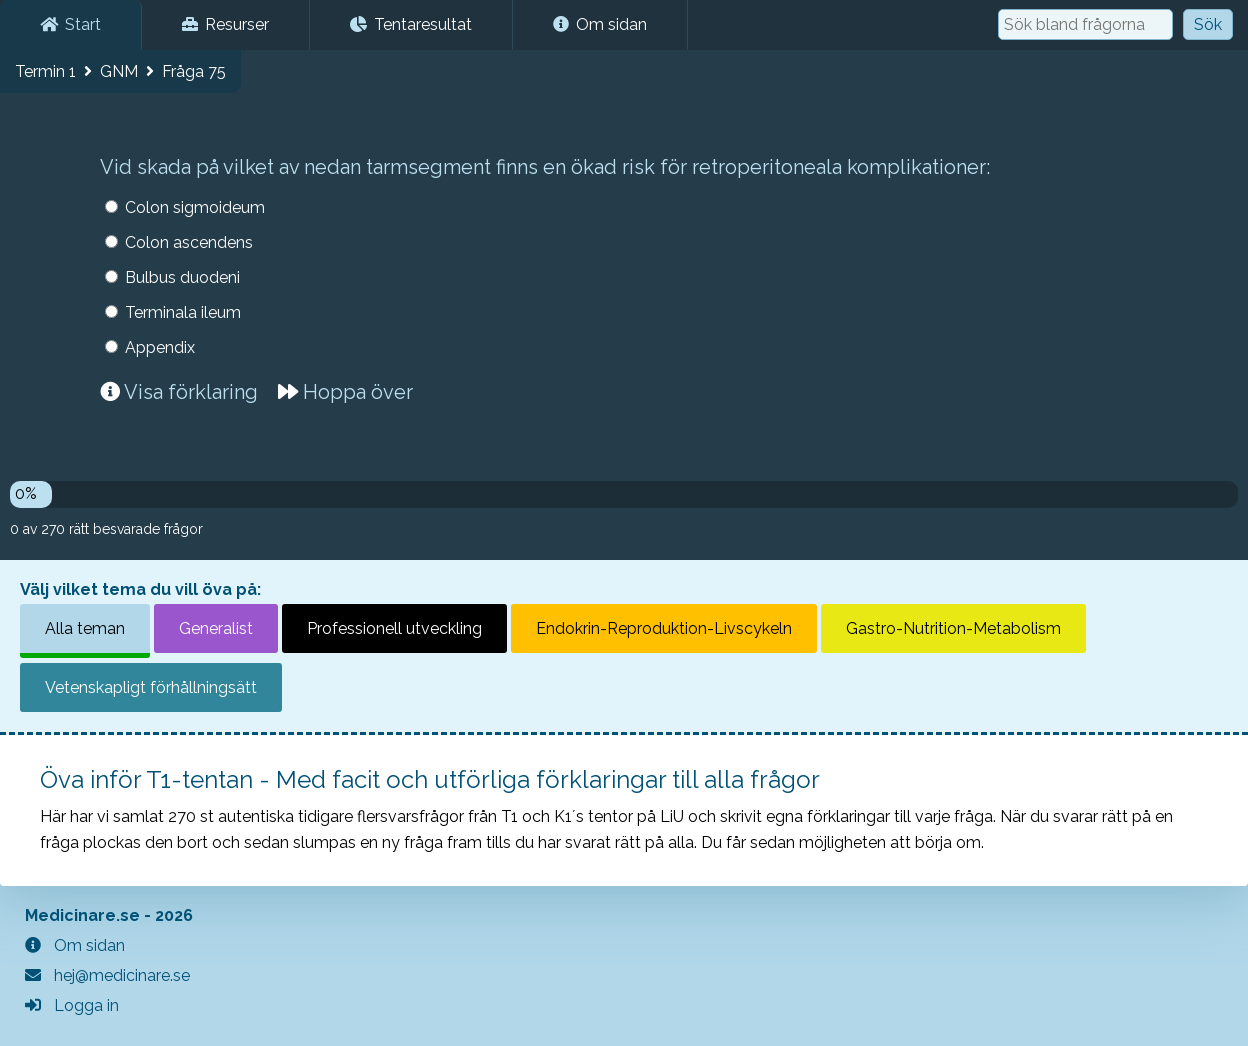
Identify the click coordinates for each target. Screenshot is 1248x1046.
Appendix (160, 347)
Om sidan (600, 24)
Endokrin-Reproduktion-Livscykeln (664, 628)
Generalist (216, 628)
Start (70, 24)
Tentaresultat (411, 24)
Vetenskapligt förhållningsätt (151, 687)
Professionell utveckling (394, 628)
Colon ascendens (189, 242)
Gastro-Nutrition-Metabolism (953, 628)
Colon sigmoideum (195, 207)
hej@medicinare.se (107, 975)
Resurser (225, 24)
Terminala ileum (183, 312)
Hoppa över (345, 392)
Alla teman (85, 628)
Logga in (72, 1005)
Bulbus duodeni (182, 277)
